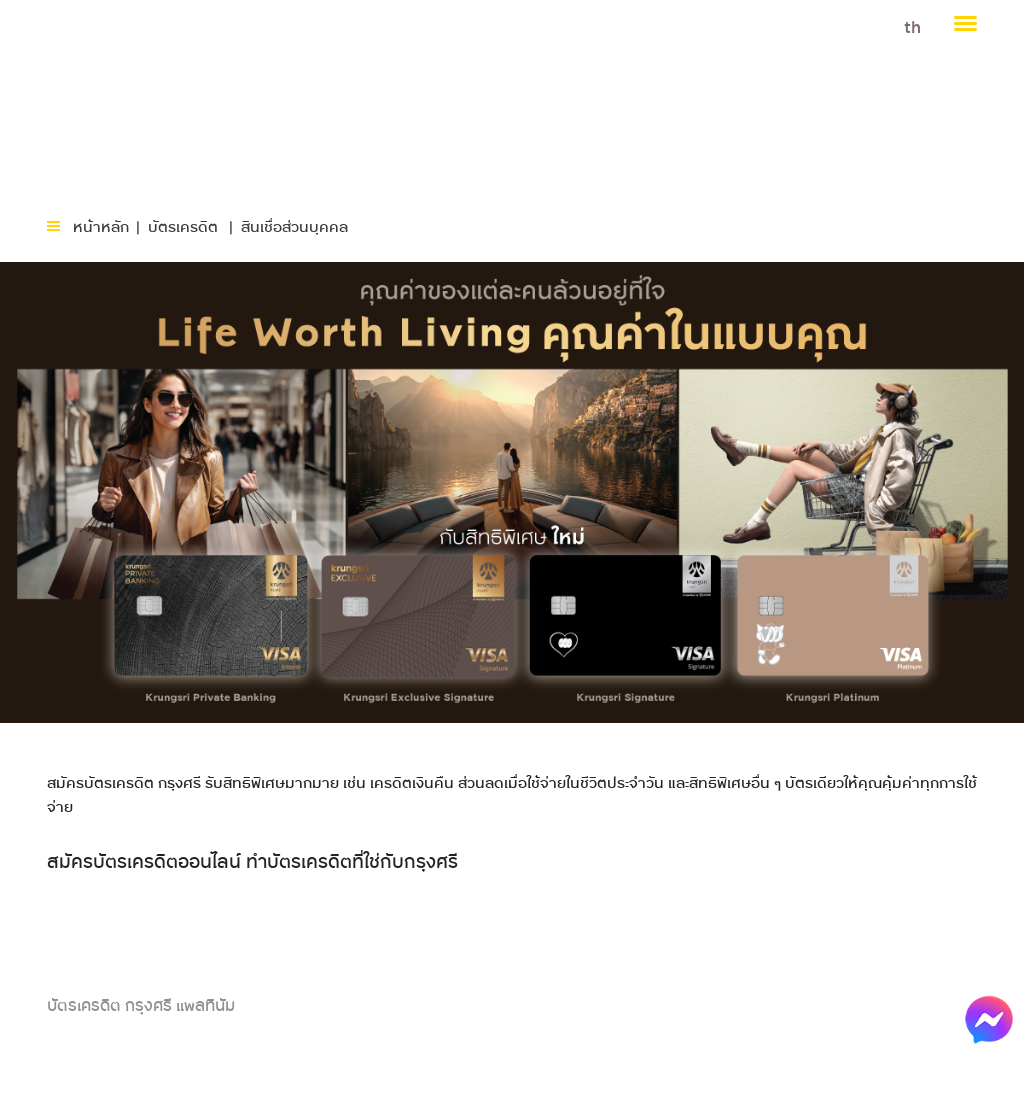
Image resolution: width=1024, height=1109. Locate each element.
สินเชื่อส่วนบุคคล (294, 228)
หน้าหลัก (101, 228)
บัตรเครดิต (183, 228)
